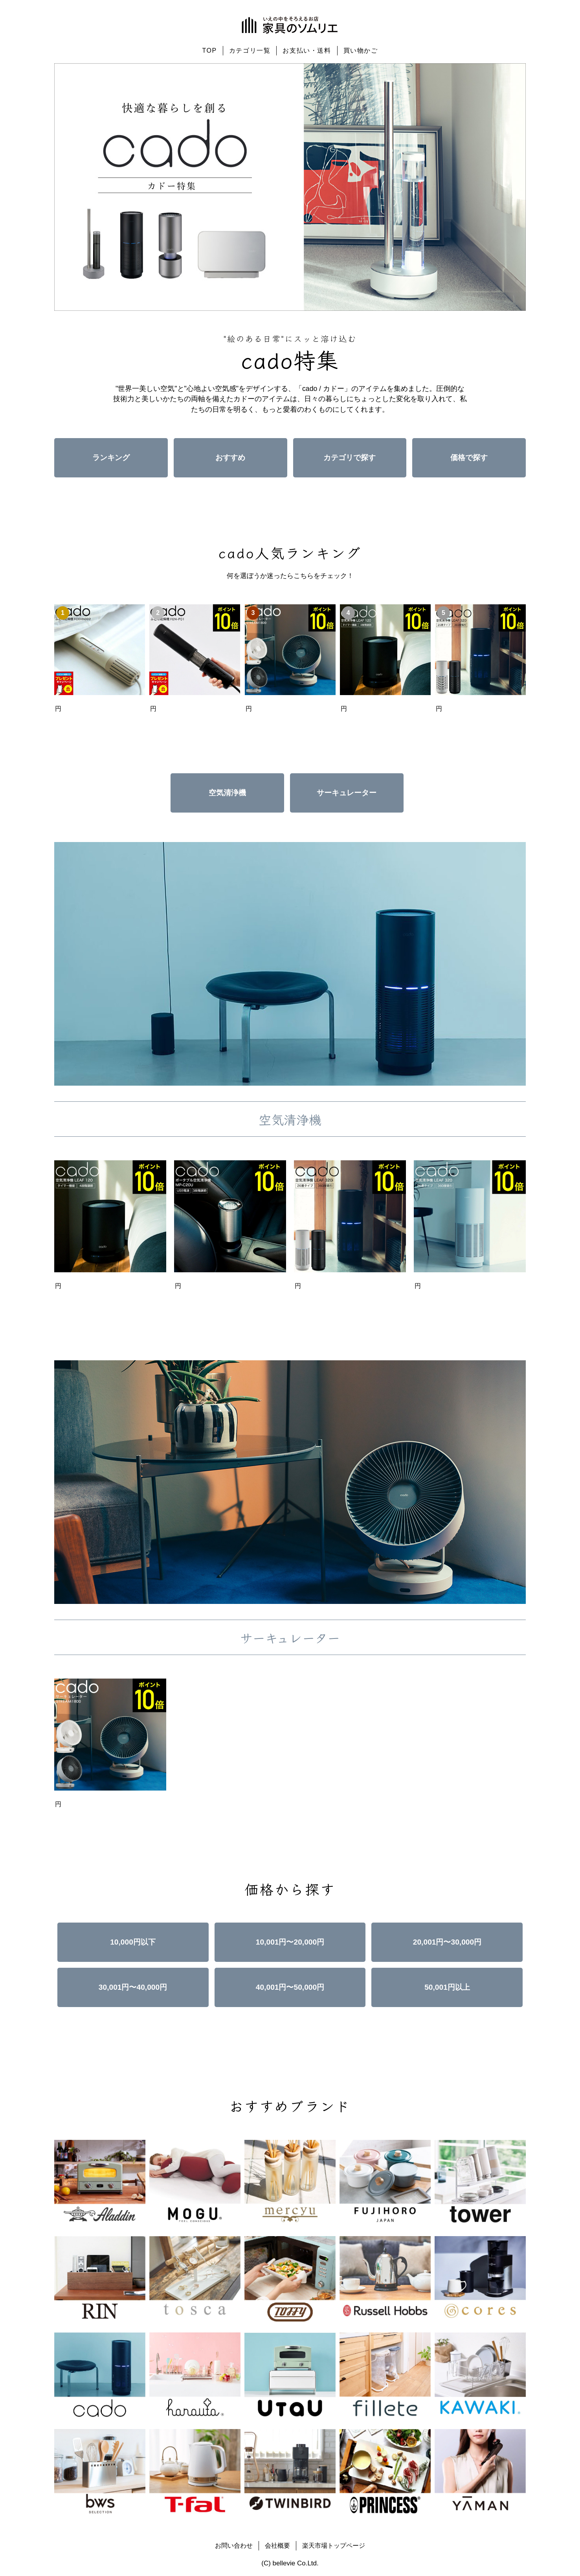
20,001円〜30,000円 (447, 1942)
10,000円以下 (133, 1942)
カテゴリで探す (349, 457)
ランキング (111, 457)
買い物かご (360, 50)
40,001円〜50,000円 (290, 1987)
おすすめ (230, 457)
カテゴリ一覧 (250, 50)
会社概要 (277, 2545)
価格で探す (469, 457)
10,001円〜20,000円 (290, 1942)
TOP (209, 50)
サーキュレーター (346, 793)
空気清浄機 (227, 793)
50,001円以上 (447, 1987)
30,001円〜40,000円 (133, 1987)
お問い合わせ (234, 2545)
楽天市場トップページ (333, 2545)
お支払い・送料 (307, 50)
